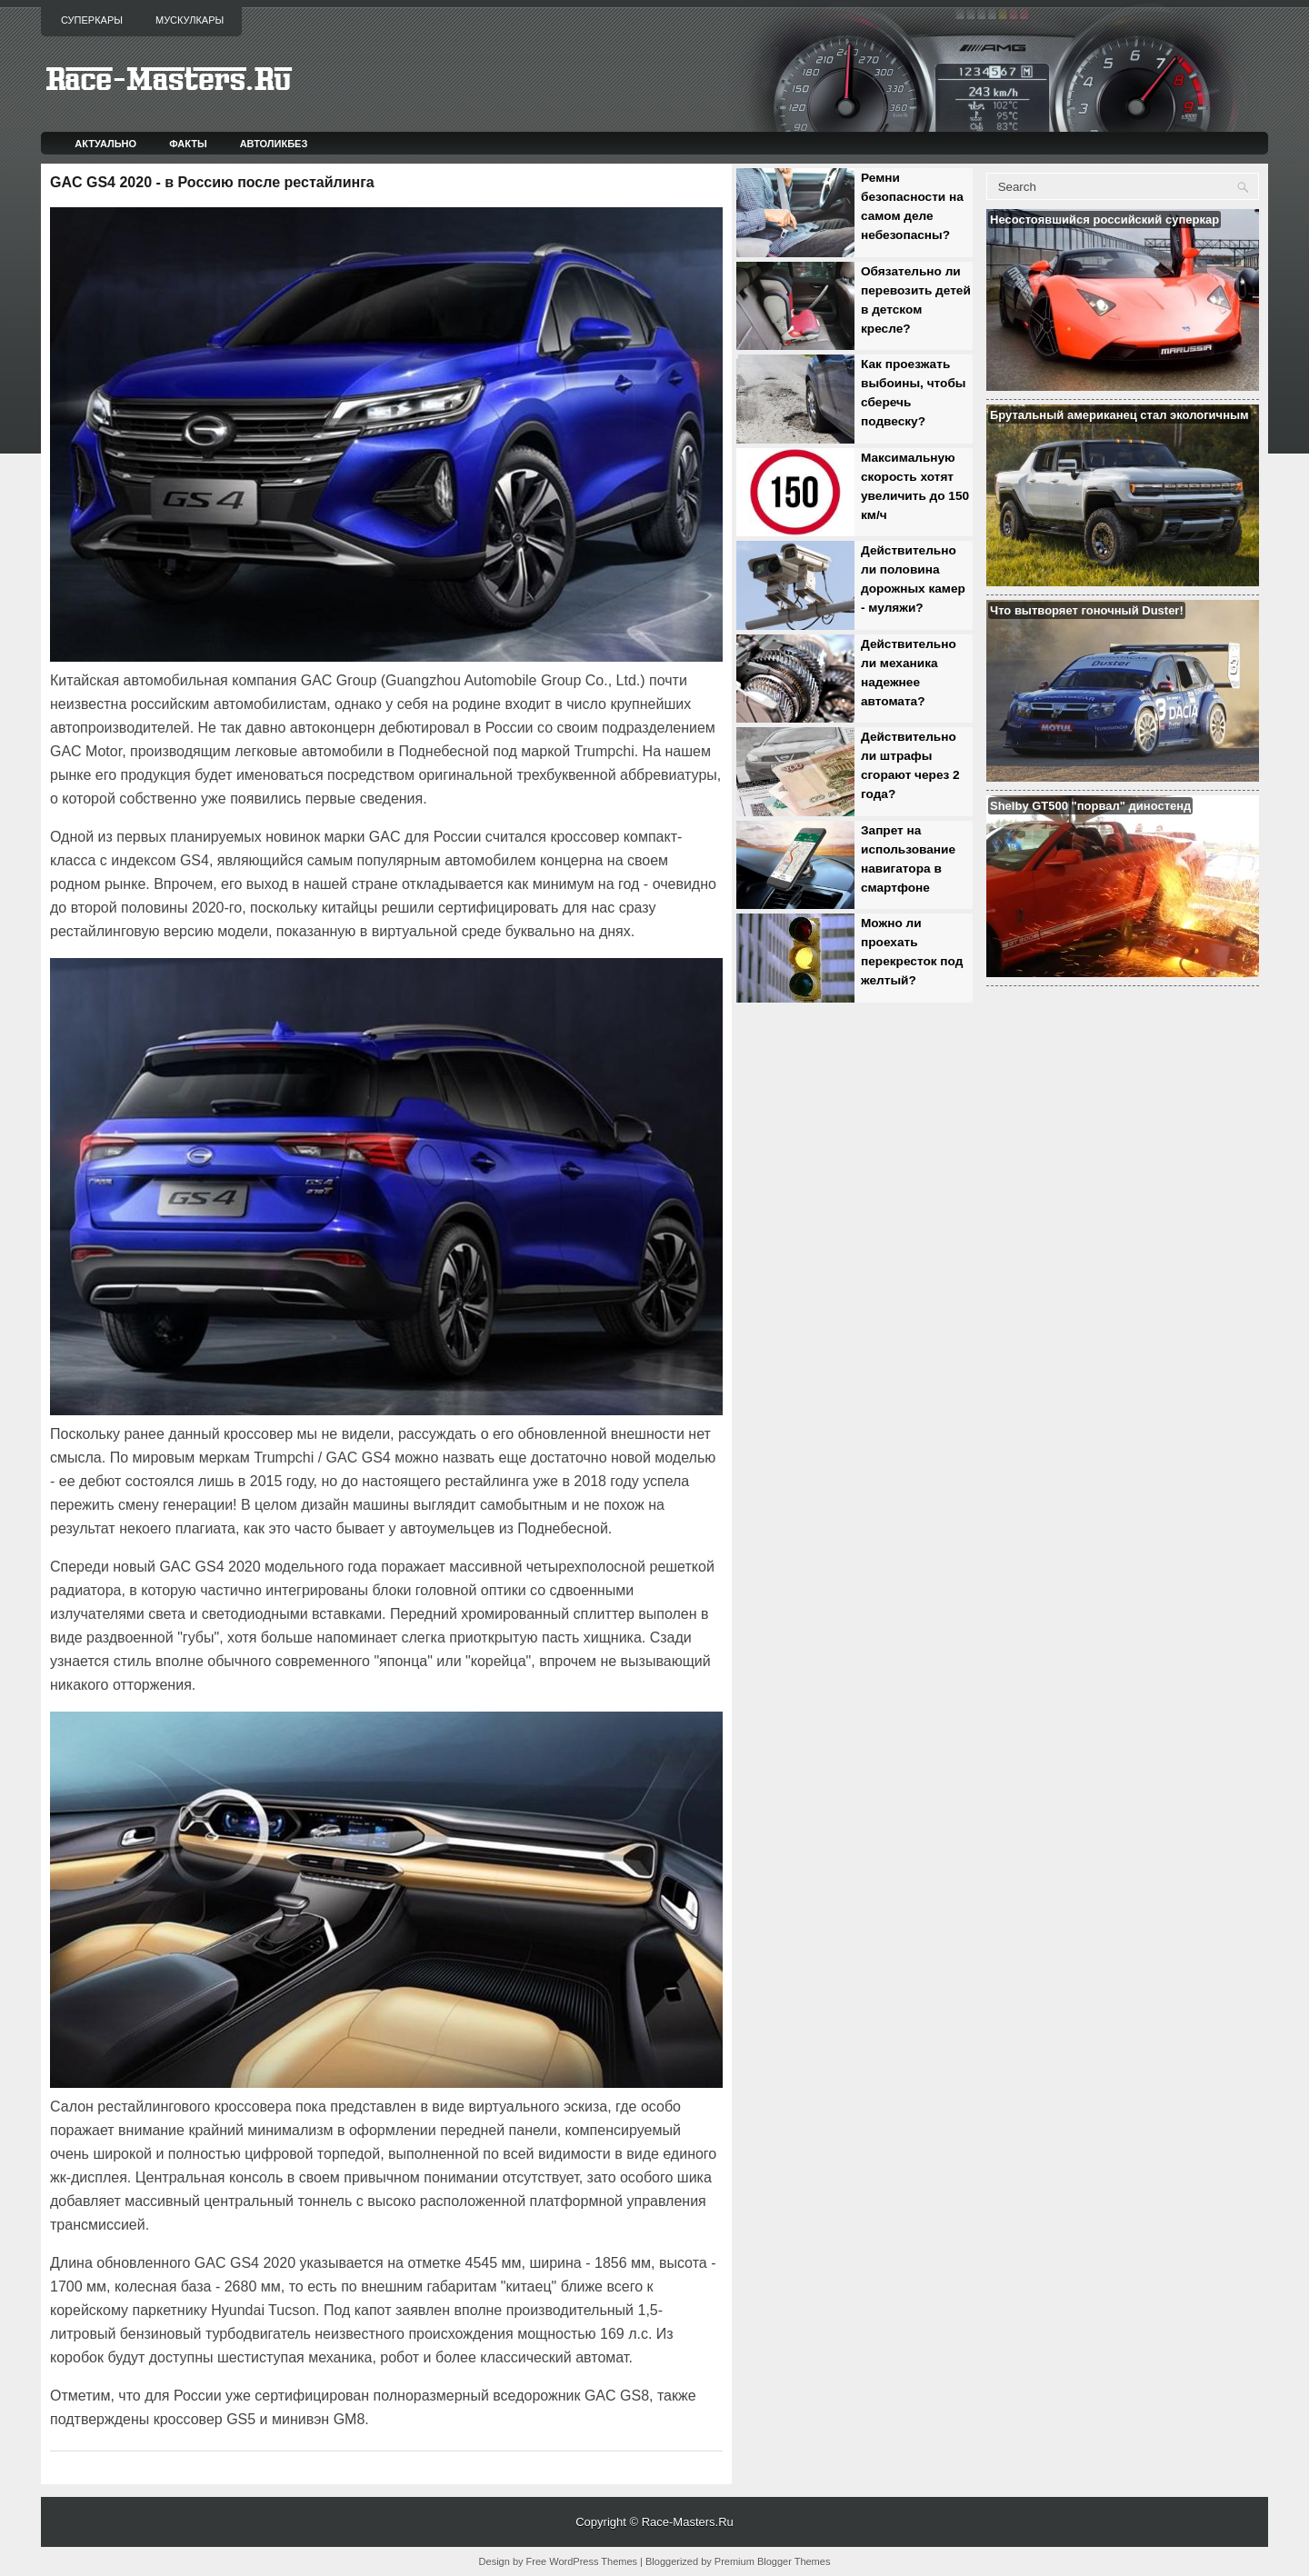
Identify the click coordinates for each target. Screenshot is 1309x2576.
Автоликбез (274, 143)
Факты (188, 143)
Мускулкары (189, 20)
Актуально (105, 143)
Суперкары (92, 20)
